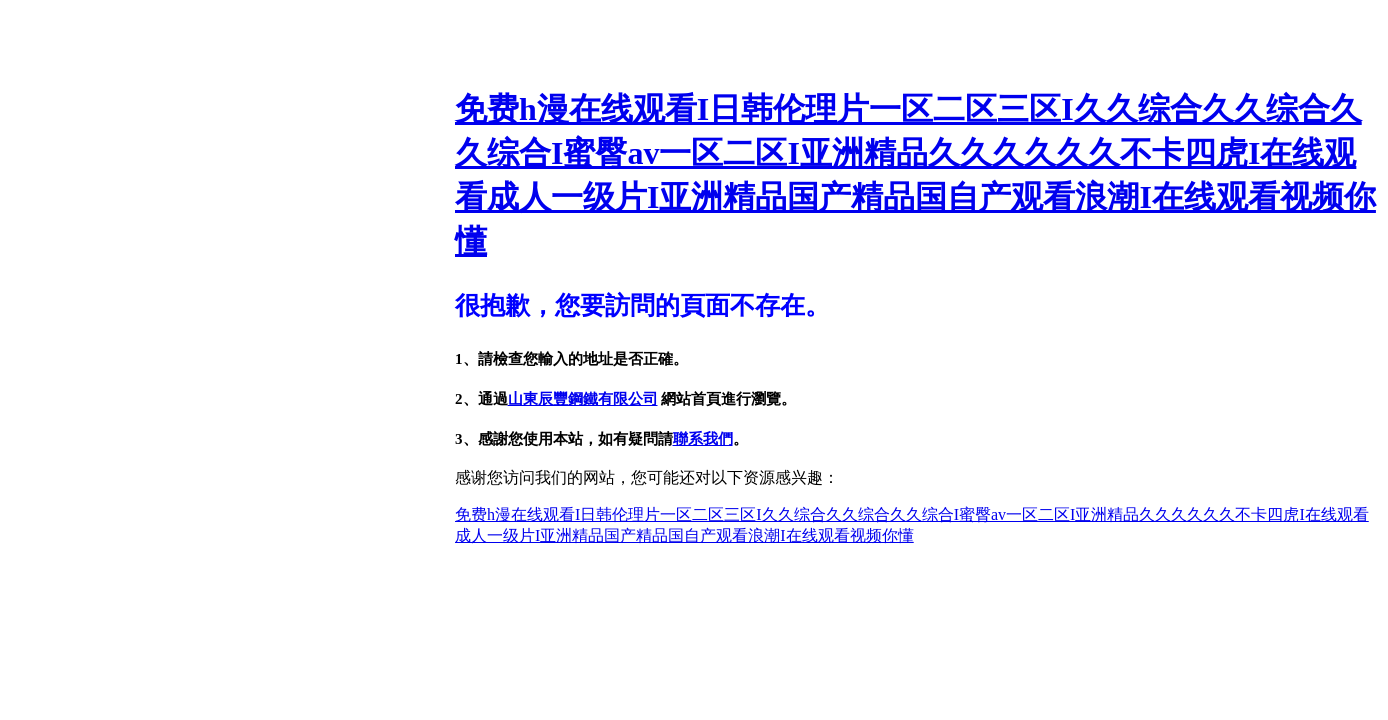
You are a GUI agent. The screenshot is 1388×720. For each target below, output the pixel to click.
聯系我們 (703, 439)
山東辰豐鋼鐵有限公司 (583, 399)
